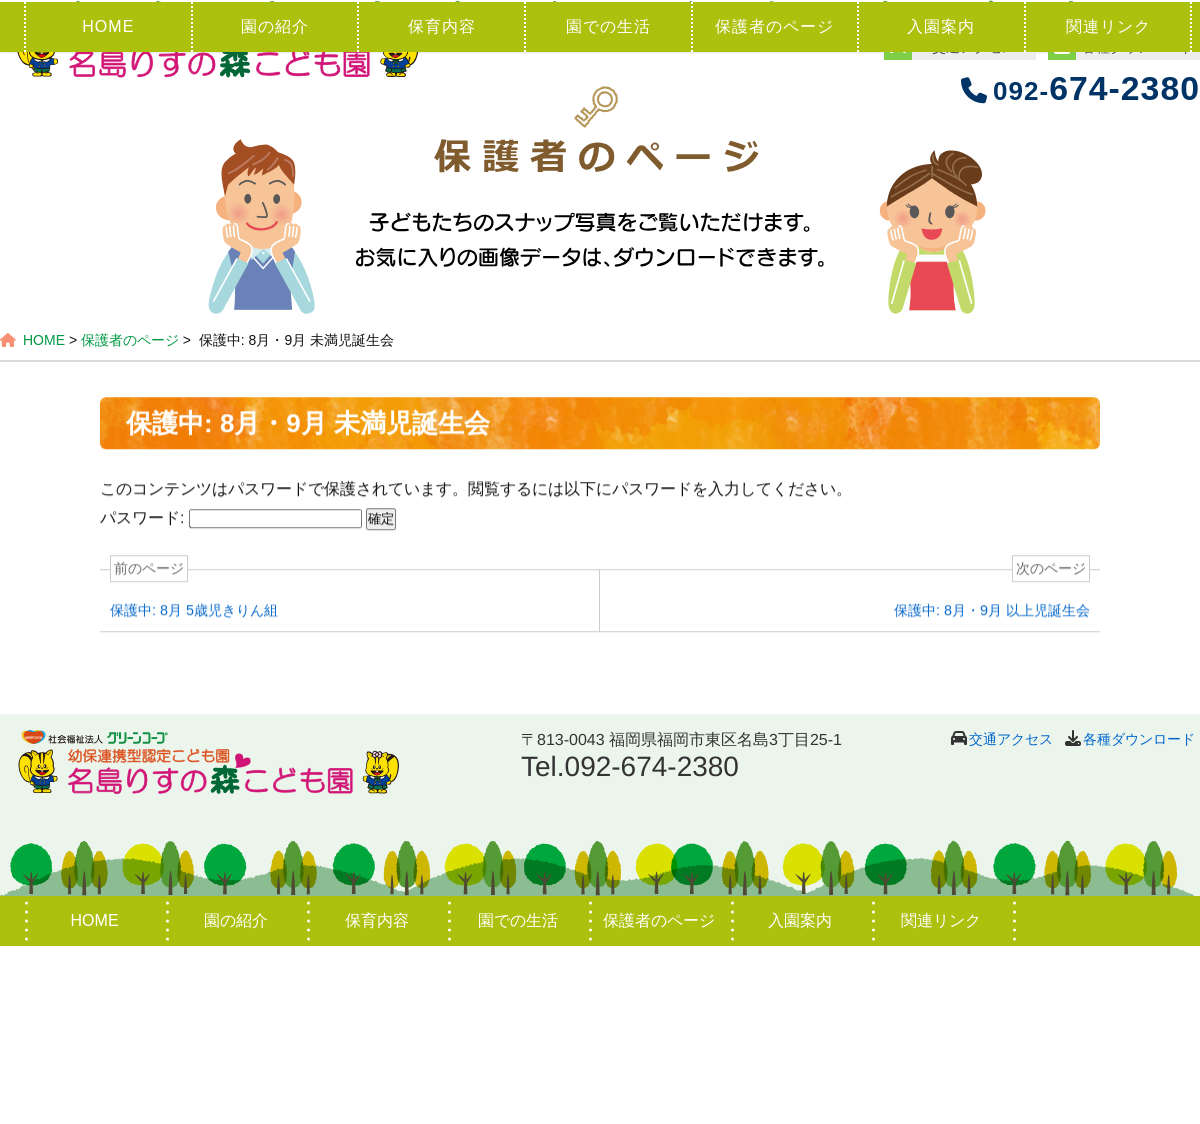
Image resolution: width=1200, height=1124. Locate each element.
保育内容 (442, 204)
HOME (108, 204)
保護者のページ (774, 204)
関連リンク (1108, 204)
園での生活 (608, 204)
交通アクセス (1011, 917)
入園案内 (941, 204)
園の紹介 (275, 204)
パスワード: (231, 696)
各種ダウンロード (1139, 917)
